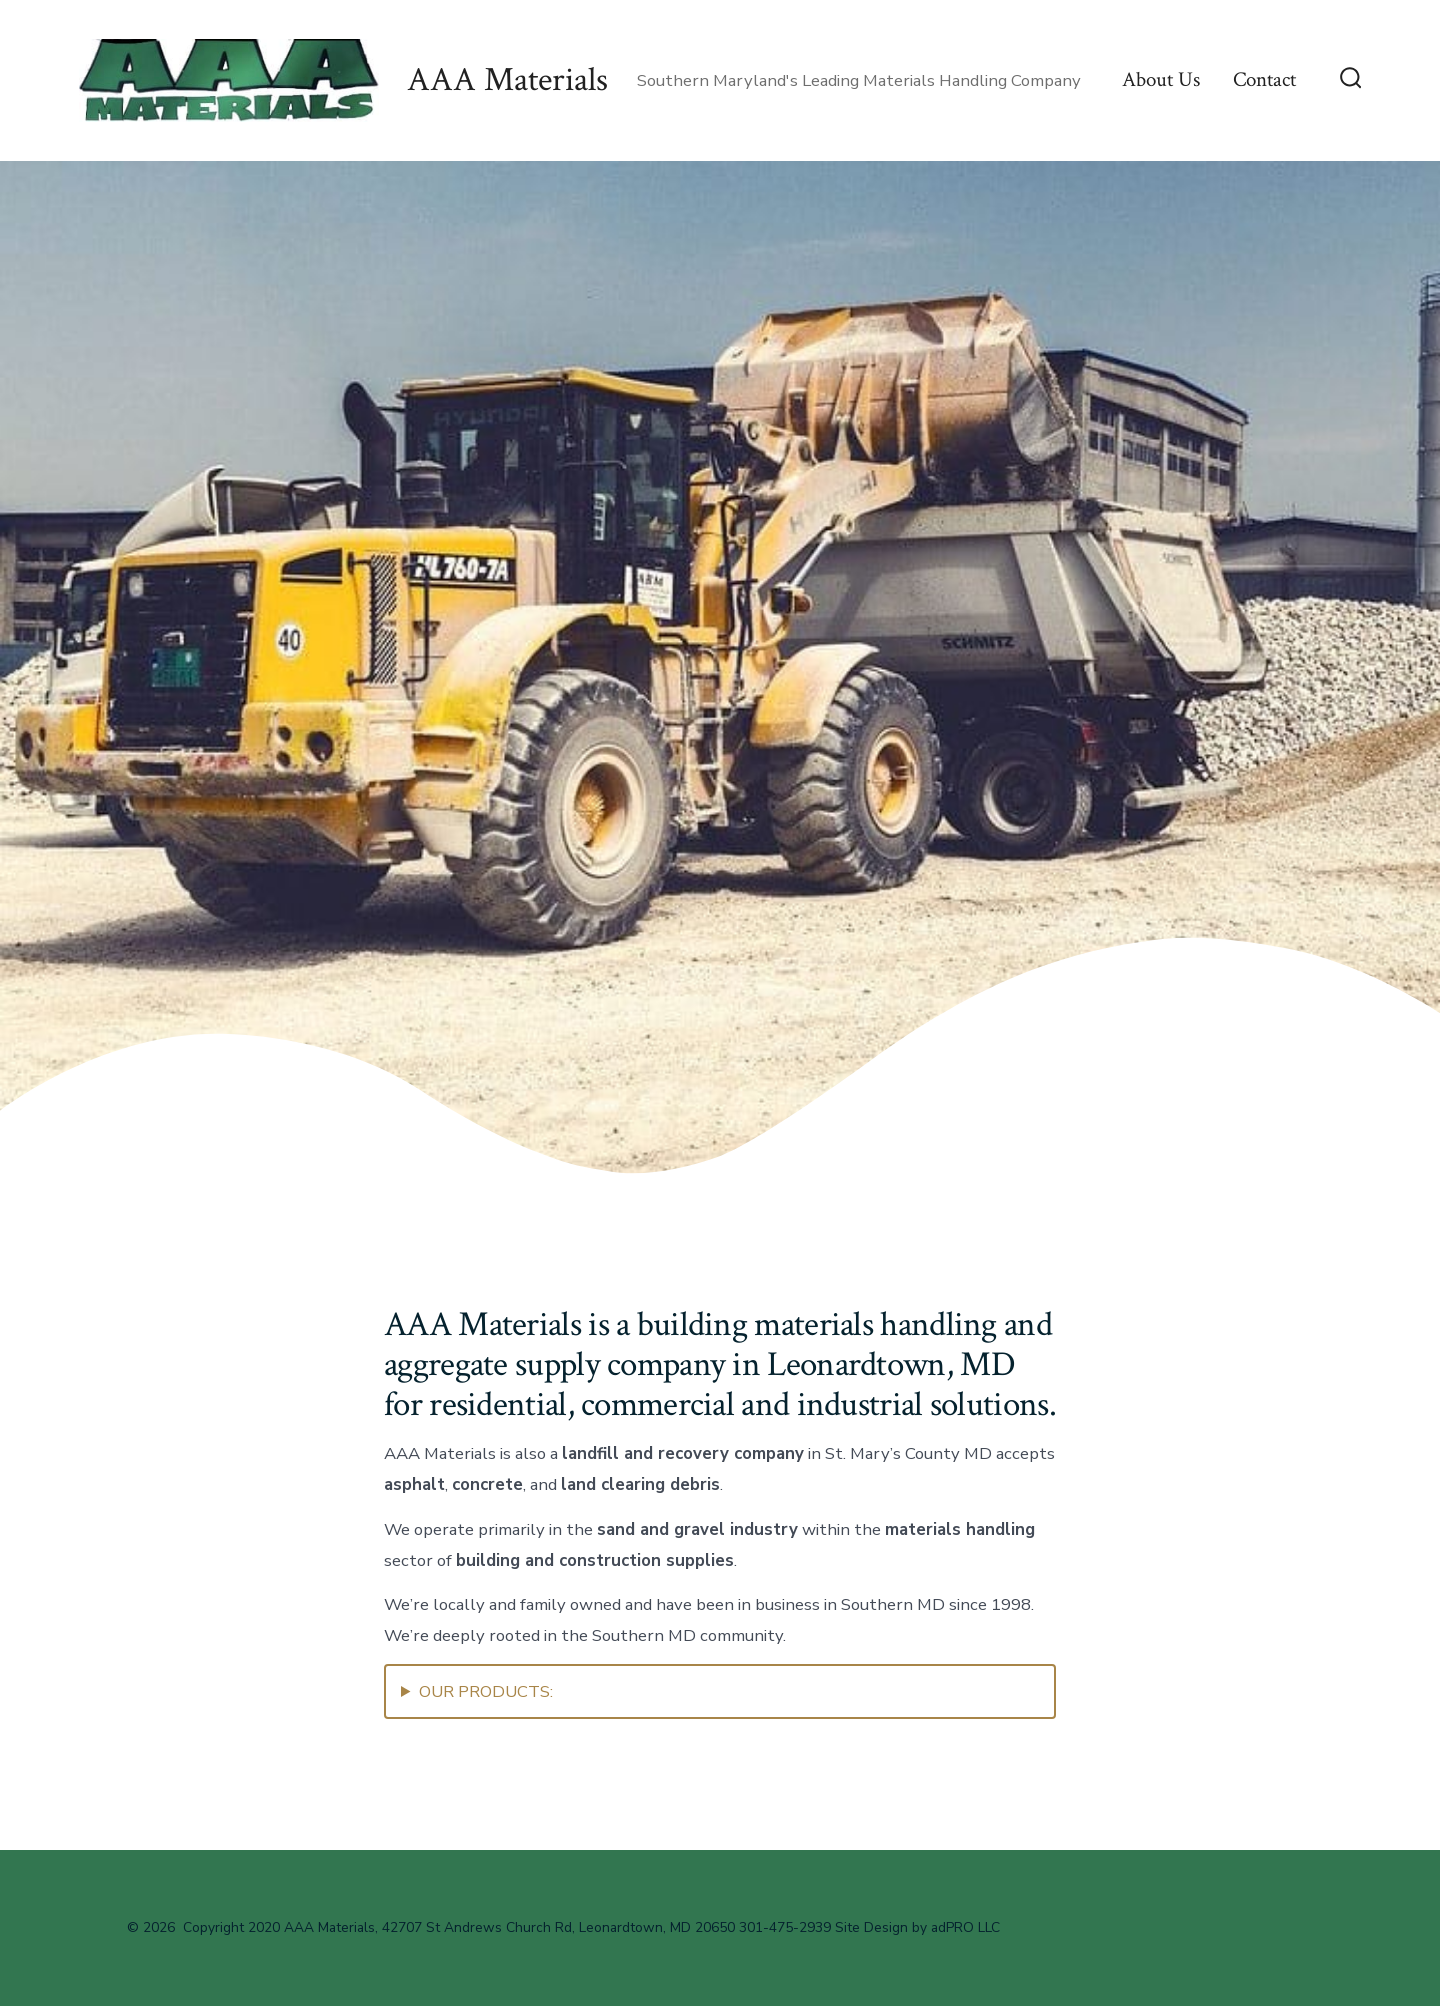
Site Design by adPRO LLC (917, 1927)
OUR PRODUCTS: (486, 1691)
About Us (1161, 79)
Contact (1264, 79)
